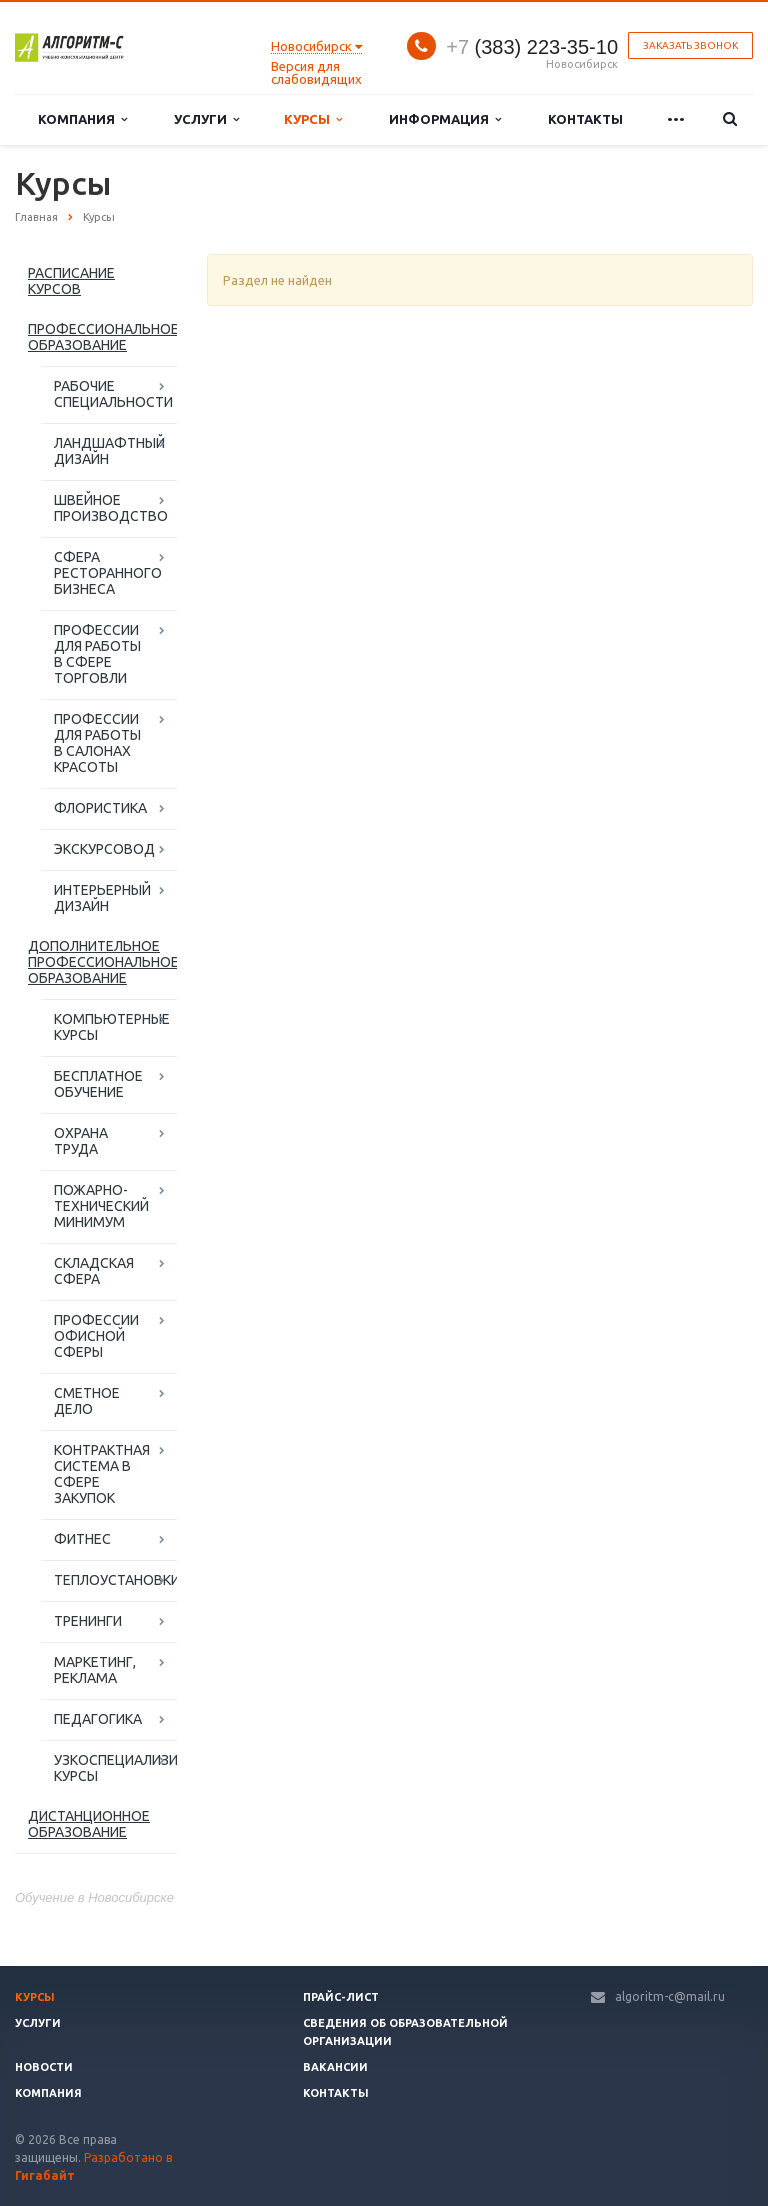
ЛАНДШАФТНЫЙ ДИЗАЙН (109, 451)
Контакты (585, 119)
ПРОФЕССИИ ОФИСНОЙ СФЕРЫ (96, 1336)
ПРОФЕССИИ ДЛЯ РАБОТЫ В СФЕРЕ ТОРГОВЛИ (97, 654)
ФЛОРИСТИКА (100, 808)
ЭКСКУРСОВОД (104, 849)
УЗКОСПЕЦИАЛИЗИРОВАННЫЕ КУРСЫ (115, 1768)
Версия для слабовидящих (316, 72)
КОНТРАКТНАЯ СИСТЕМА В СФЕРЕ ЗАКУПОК (102, 1474)
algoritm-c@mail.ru (670, 1996)
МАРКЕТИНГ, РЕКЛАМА (95, 1670)
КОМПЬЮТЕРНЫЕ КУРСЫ (112, 1027)
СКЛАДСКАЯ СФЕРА (94, 1271)
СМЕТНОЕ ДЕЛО (87, 1401)
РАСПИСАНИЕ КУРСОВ (71, 281)
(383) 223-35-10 (532, 47)
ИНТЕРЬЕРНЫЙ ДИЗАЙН (102, 898)
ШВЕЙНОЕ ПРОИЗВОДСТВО (111, 508)
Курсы (313, 119)
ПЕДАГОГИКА (98, 1719)
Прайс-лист (341, 1997)
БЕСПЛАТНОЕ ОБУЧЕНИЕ (98, 1084)
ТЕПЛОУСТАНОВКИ (115, 1580)
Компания (82, 119)
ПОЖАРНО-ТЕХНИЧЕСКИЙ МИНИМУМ (101, 1206)
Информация (445, 119)
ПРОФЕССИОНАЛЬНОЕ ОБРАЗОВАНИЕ (102, 337)
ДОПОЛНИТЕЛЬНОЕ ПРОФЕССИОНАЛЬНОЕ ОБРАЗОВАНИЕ (102, 962)
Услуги (206, 119)
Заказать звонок (690, 45)
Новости (44, 2067)
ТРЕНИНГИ (88, 1621)
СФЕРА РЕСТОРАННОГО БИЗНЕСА (108, 573)
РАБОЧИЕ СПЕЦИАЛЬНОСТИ (113, 394)
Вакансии (335, 2067)
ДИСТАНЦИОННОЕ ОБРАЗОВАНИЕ (89, 1824)
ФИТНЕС (82, 1539)
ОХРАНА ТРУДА (81, 1141)
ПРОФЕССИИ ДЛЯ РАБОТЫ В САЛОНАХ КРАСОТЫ (97, 743)
